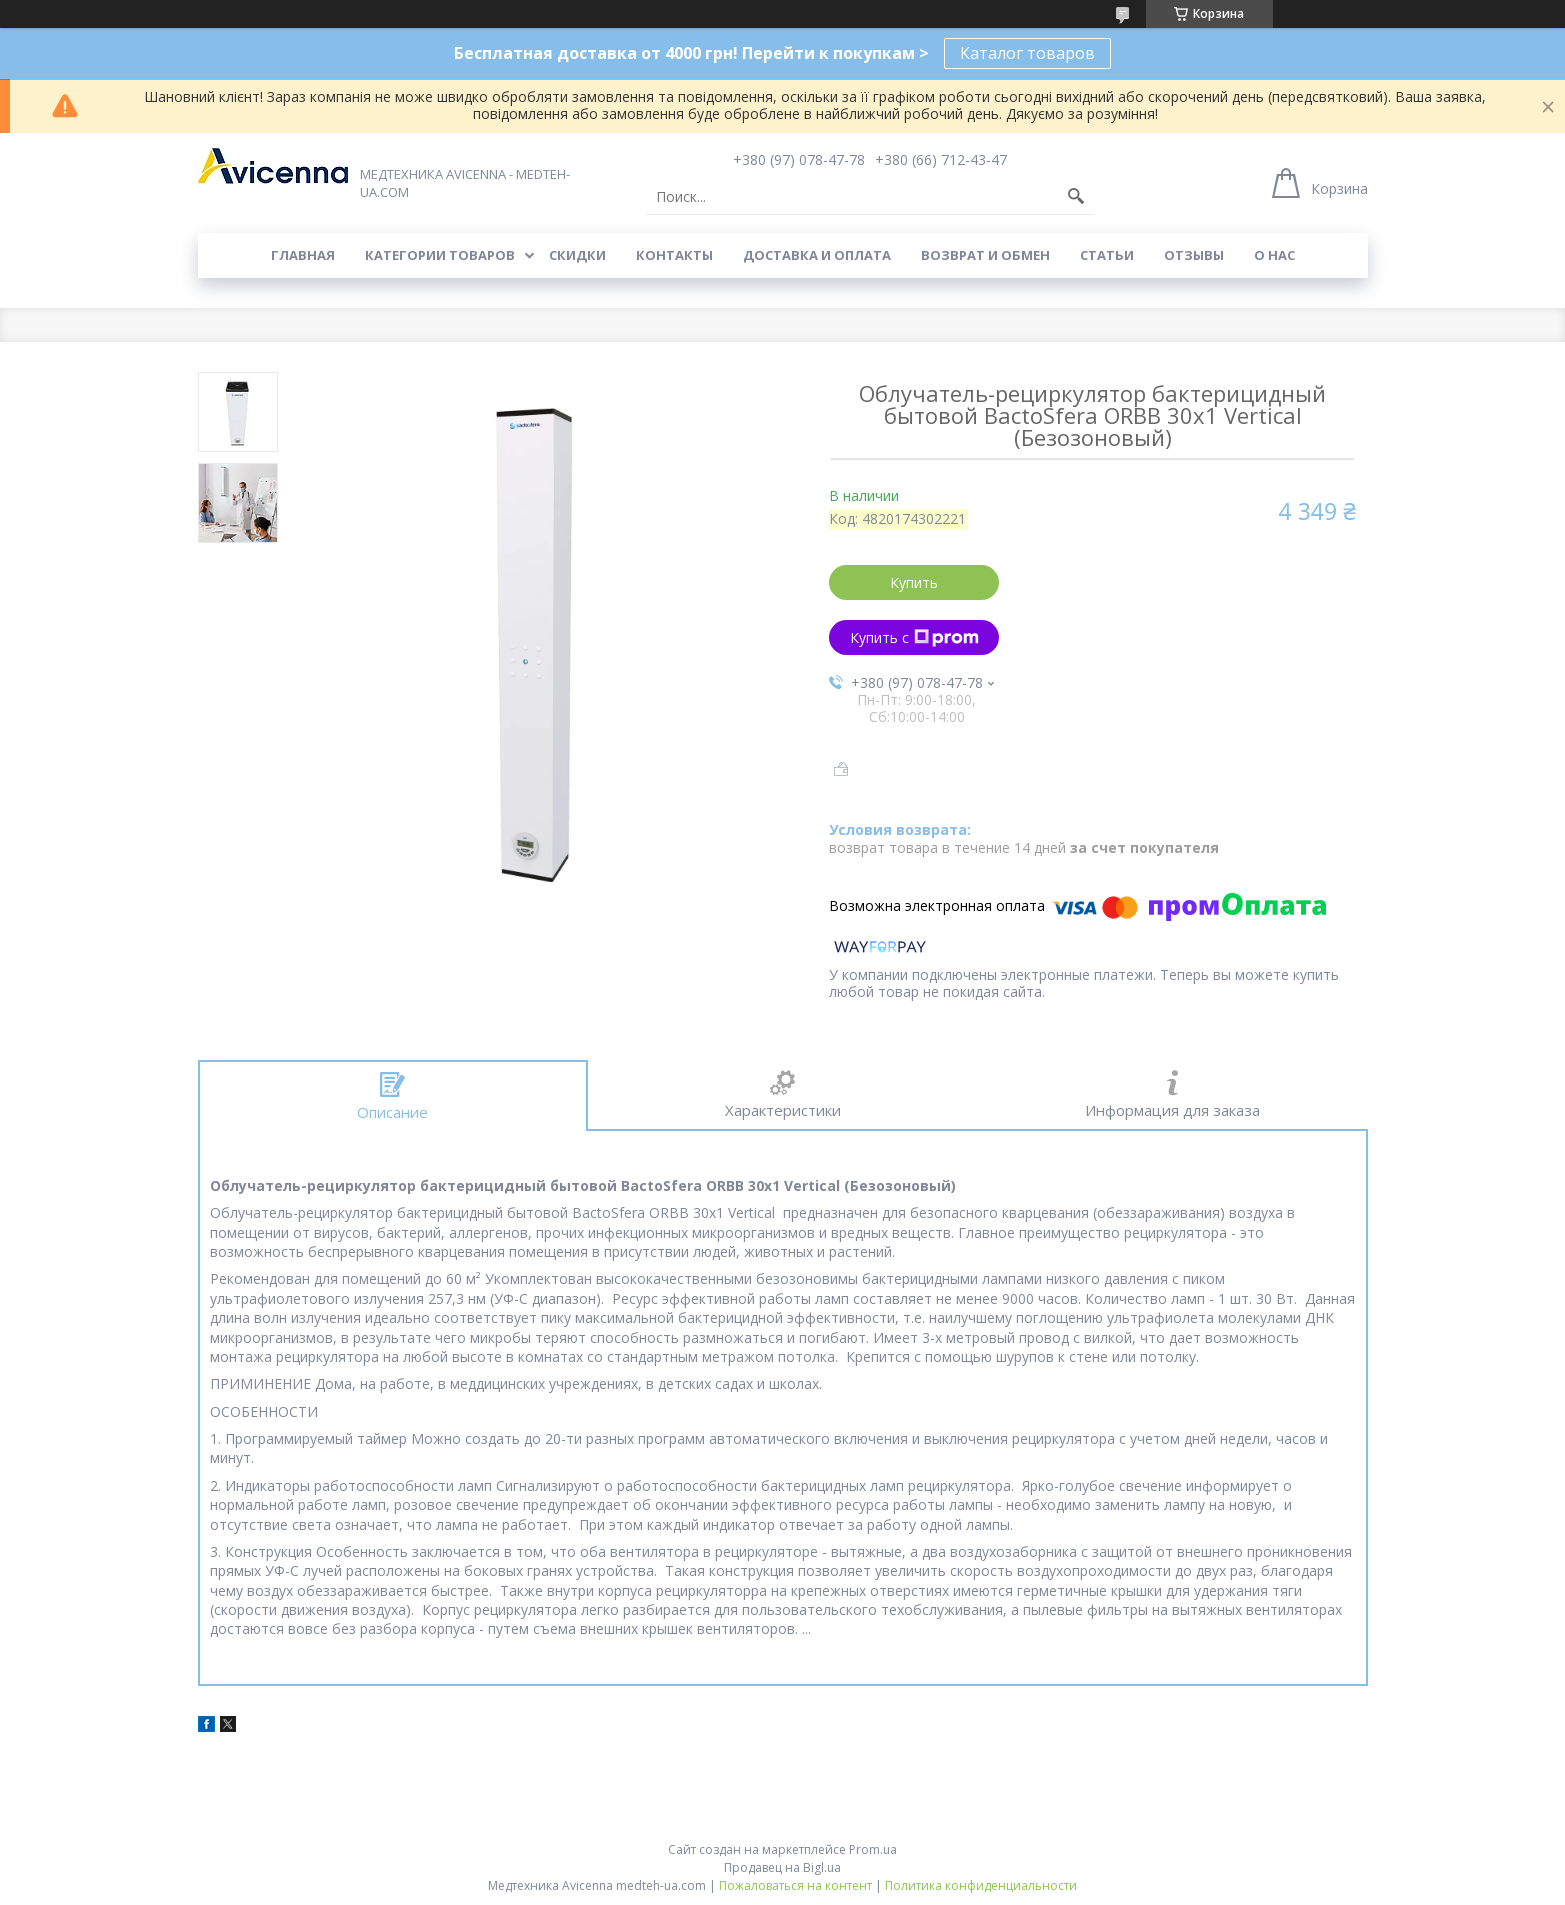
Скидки (577, 255)
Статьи (1107, 255)
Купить (914, 582)
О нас (1274, 255)
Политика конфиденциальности (981, 1885)
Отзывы (1194, 255)
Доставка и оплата (817, 255)
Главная (303, 255)
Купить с (914, 637)
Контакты (674, 255)
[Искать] (1076, 197)
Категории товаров (440, 255)
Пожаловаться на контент (795, 1885)
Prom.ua (873, 1849)
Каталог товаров (1027, 53)
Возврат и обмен (985, 255)
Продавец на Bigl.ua (782, 1867)
